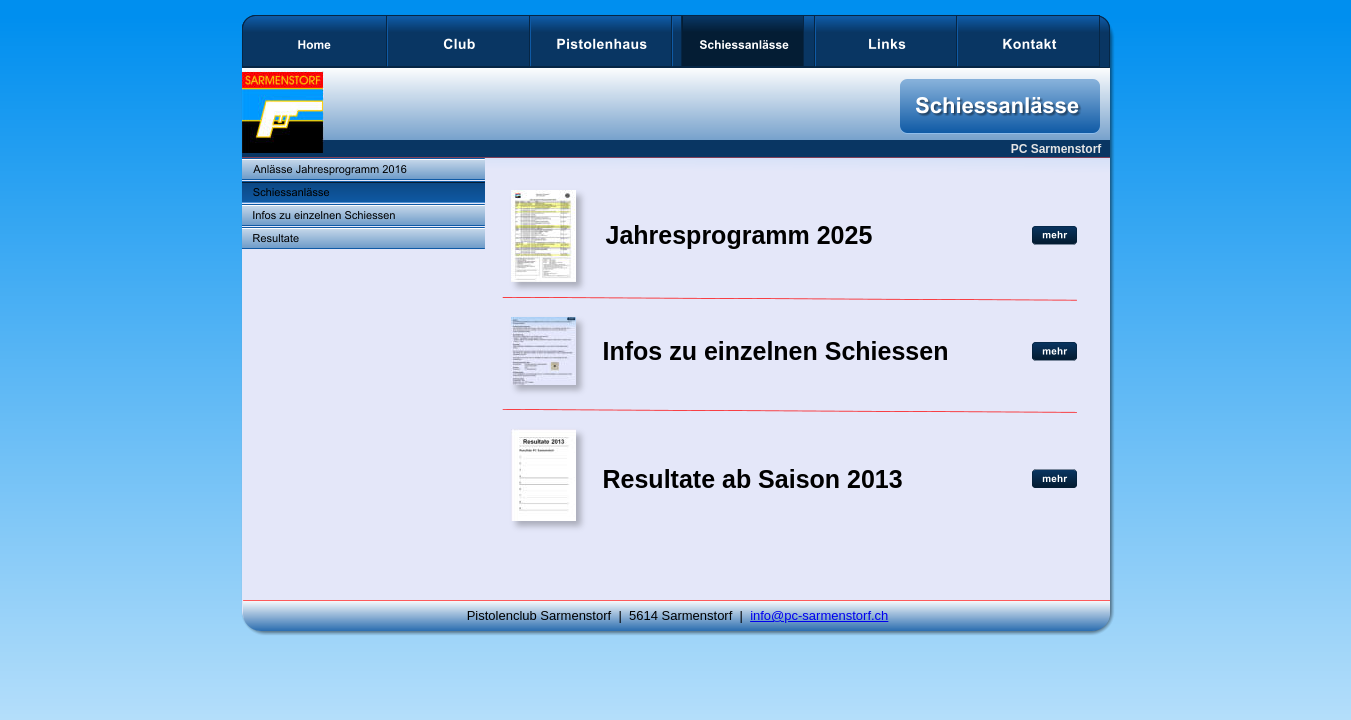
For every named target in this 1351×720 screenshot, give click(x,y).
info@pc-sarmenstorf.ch (819, 615)
